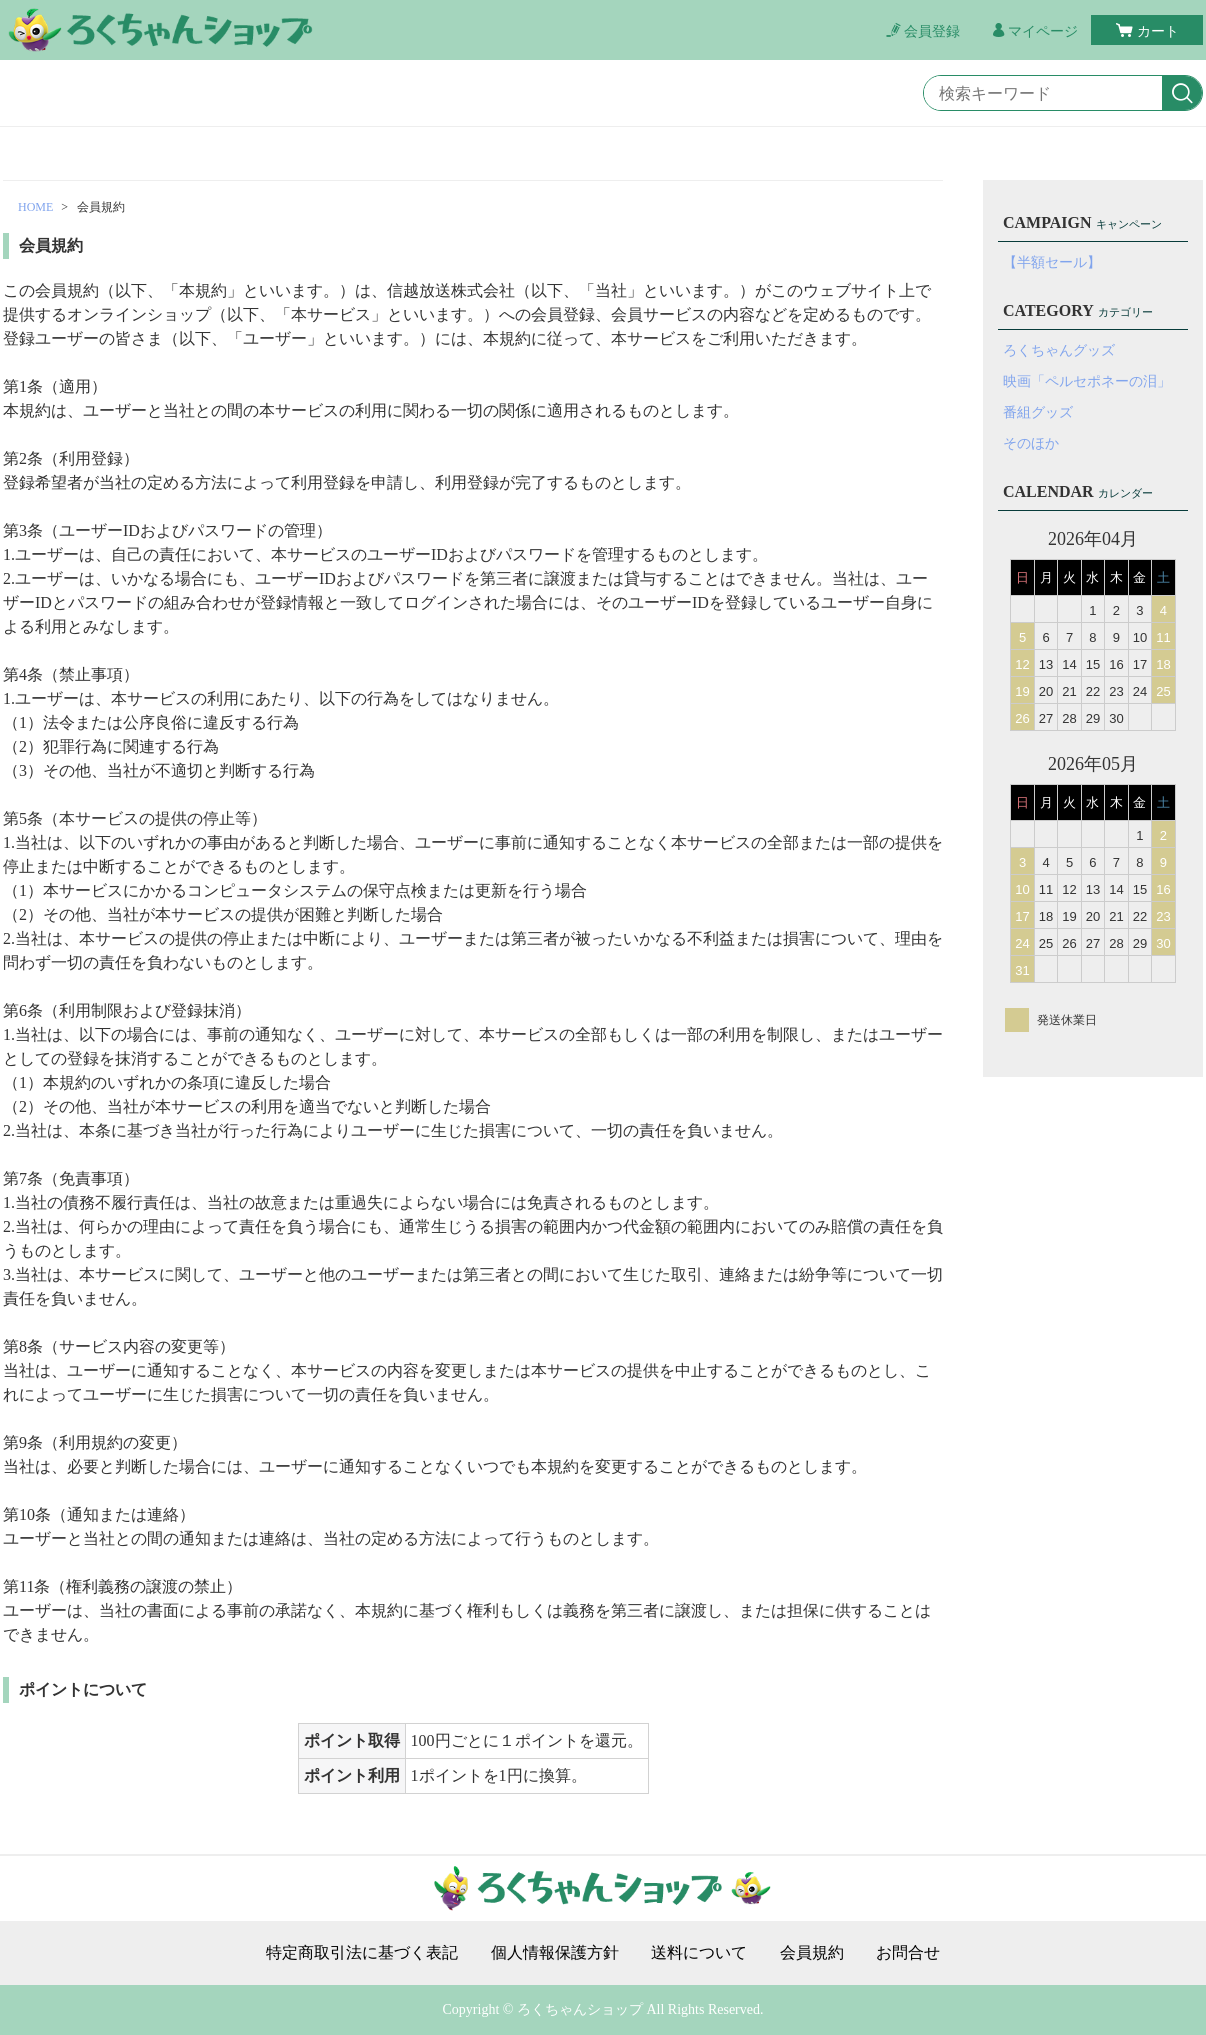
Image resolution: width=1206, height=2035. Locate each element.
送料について (699, 1953)
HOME (35, 207)
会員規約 (812, 1953)
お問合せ (908, 1953)
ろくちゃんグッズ (1059, 350)
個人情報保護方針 (555, 1953)
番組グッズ (1038, 412)
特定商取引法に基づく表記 (362, 1953)
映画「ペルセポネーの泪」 (1087, 381)
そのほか (1031, 443)
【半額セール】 (1052, 262)
